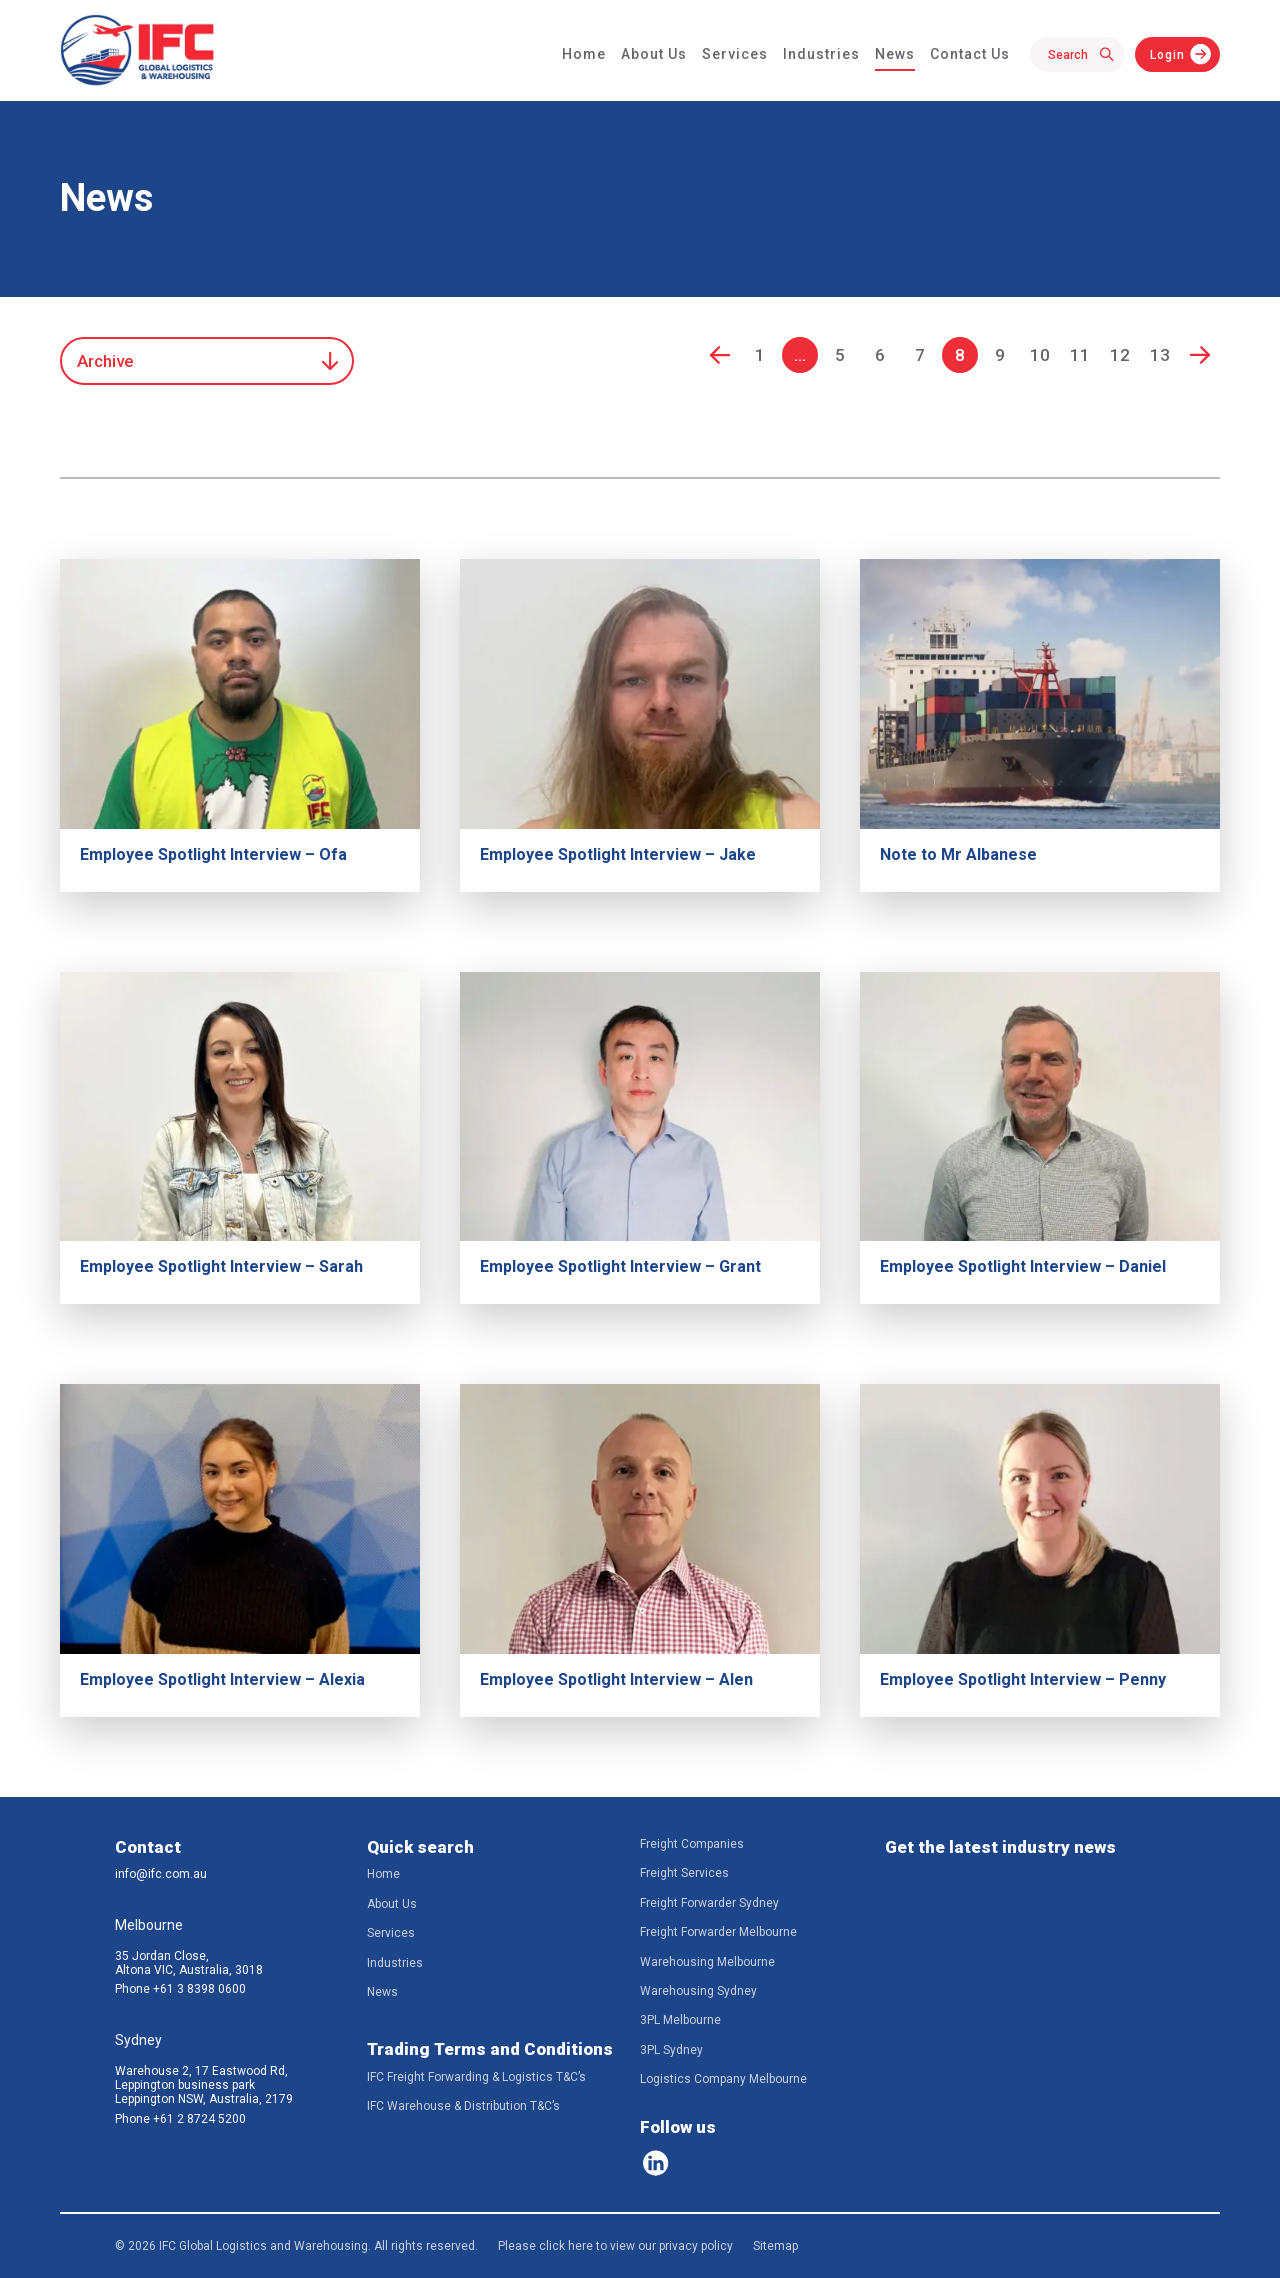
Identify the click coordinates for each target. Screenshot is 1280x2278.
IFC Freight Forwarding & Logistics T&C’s (476, 2077)
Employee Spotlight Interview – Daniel (1023, 1266)
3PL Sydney (671, 2050)
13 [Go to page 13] (1160, 355)
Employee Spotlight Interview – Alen (616, 1679)
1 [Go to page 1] (760, 355)
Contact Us (970, 54)
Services (735, 54)
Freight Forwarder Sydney (709, 1903)
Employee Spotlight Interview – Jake (618, 854)
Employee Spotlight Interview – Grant (620, 1266)
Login (1167, 55)
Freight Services (684, 1873)
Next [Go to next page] (1200, 355)
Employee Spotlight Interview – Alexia (222, 1679)
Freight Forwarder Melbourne (718, 1932)
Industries (821, 54)
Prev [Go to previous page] (720, 355)
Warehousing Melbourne (707, 1962)
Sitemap (775, 2246)
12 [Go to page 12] (1120, 355)
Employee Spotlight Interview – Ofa (213, 854)
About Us (654, 54)
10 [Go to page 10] (1040, 355)
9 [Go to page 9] (1000, 355)
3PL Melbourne (680, 2020)
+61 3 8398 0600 (199, 1989)
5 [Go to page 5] (840, 355)
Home (584, 54)
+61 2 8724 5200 (199, 2119)
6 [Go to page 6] (880, 355)
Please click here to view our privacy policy (615, 2246)
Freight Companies (692, 1844)
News (895, 54)
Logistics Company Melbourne (723, 2079)
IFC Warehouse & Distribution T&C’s (463, 2106)
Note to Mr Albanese (958, 854)
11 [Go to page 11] (1080, 355)
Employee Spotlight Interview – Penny (1023, 1679)
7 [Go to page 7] (920, 355)
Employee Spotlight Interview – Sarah (221, 1266)
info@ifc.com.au (161, 1874)
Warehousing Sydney (698, 1991)
